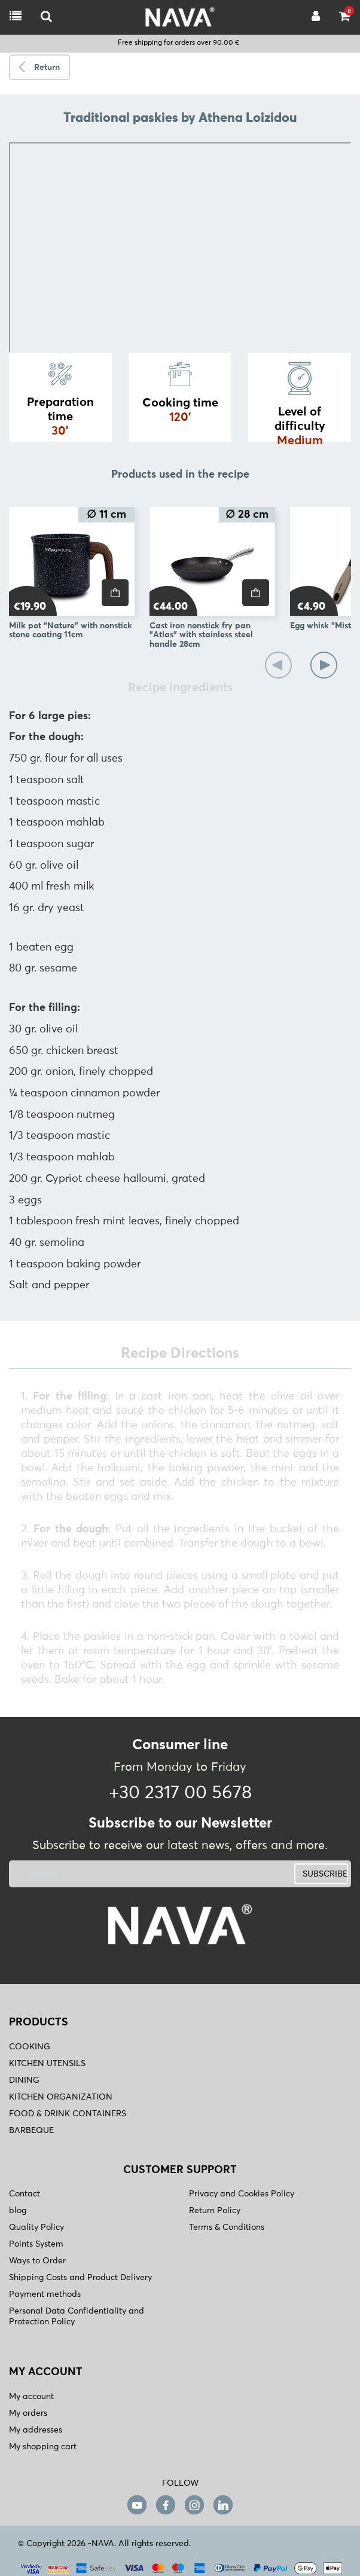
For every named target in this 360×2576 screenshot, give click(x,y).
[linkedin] (223, 2505)
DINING (24, 2080)
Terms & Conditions (226, 2227)
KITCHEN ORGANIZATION (60, 2097)
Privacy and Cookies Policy (241, 2194)
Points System (36, 2244)
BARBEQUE (31, 2130)
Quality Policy (36, 2227)
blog (17, 2211)
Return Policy (214, 2211)
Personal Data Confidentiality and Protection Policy (76, 2316)
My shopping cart (43, 2447)
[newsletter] (121, 1873)
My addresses (35, 2430)
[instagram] (194, 2505)
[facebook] (165, 2505)
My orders (28, 2413)
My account (31, 2396)
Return (47, 67)
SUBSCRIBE (325, 1874)
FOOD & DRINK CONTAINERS (67, 2114)
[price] (115, 592)
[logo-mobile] (46, 17)
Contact (24, 2194)
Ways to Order (37, 2261)
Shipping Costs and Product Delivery (80, 2278)
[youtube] (137, 2505)
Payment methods (45, 2294)
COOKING (29, 2047)
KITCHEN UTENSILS (47, 2063)
